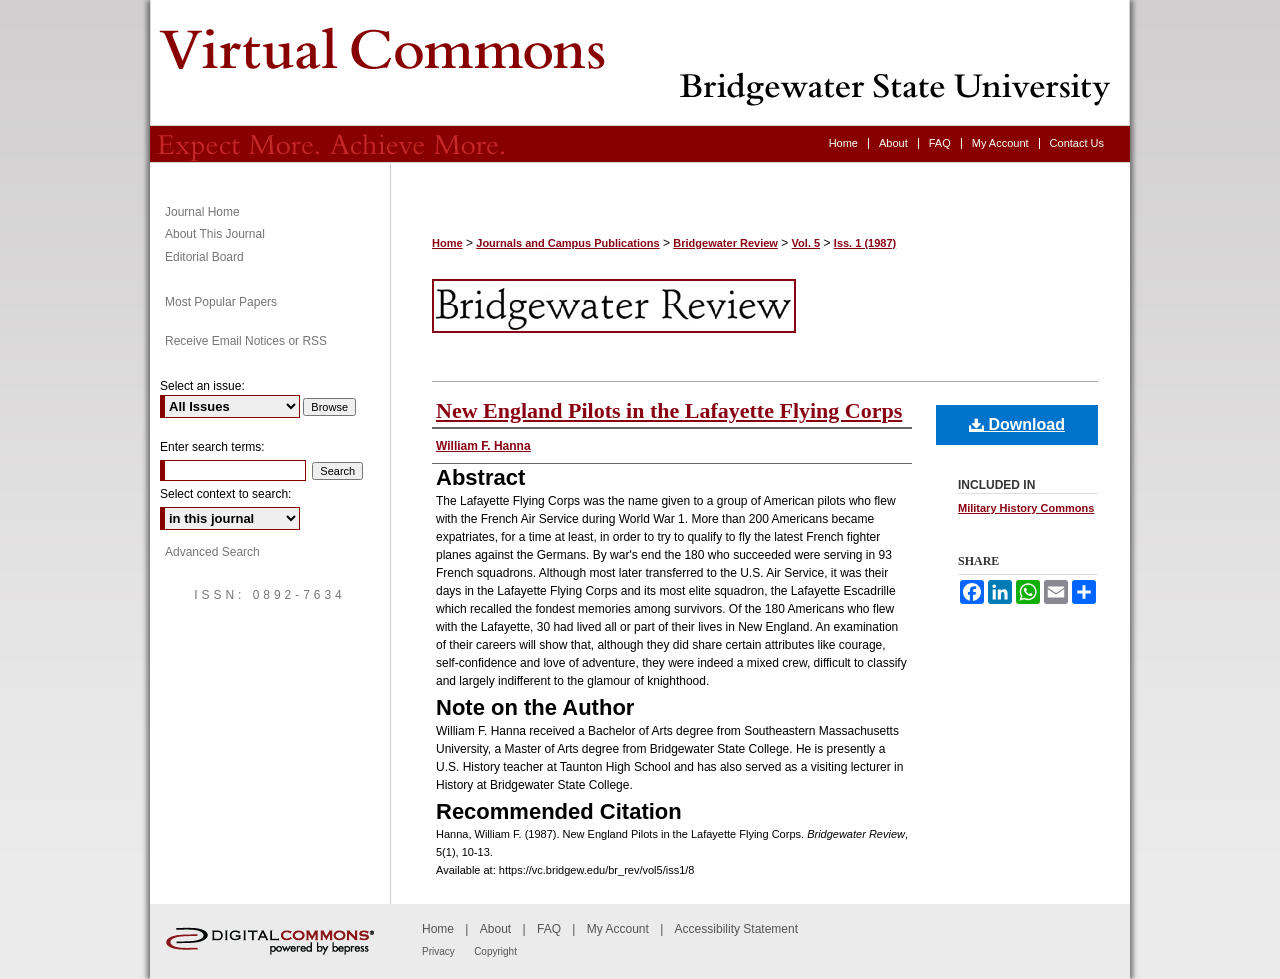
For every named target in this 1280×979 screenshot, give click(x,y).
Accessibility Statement (736, 929)
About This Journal (215, 234)
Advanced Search (212, 552)
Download (1017, 424)
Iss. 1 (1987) (865, 243)
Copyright (495, 951)
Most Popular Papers (221, 302)
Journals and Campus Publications (567, 243)
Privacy (438, 951)
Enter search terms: (212, 447)
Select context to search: (225, 494)
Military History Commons (1026, 508)
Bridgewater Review (640, 63)
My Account (618, 929)
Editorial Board (204, 257)
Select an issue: (202, 386)
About (495, 929)
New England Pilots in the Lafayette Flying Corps (669, 410)
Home (447, 243)
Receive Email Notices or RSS (246, 341)
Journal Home (202, 212)
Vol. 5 (806, 243)
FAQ (549, 929)
